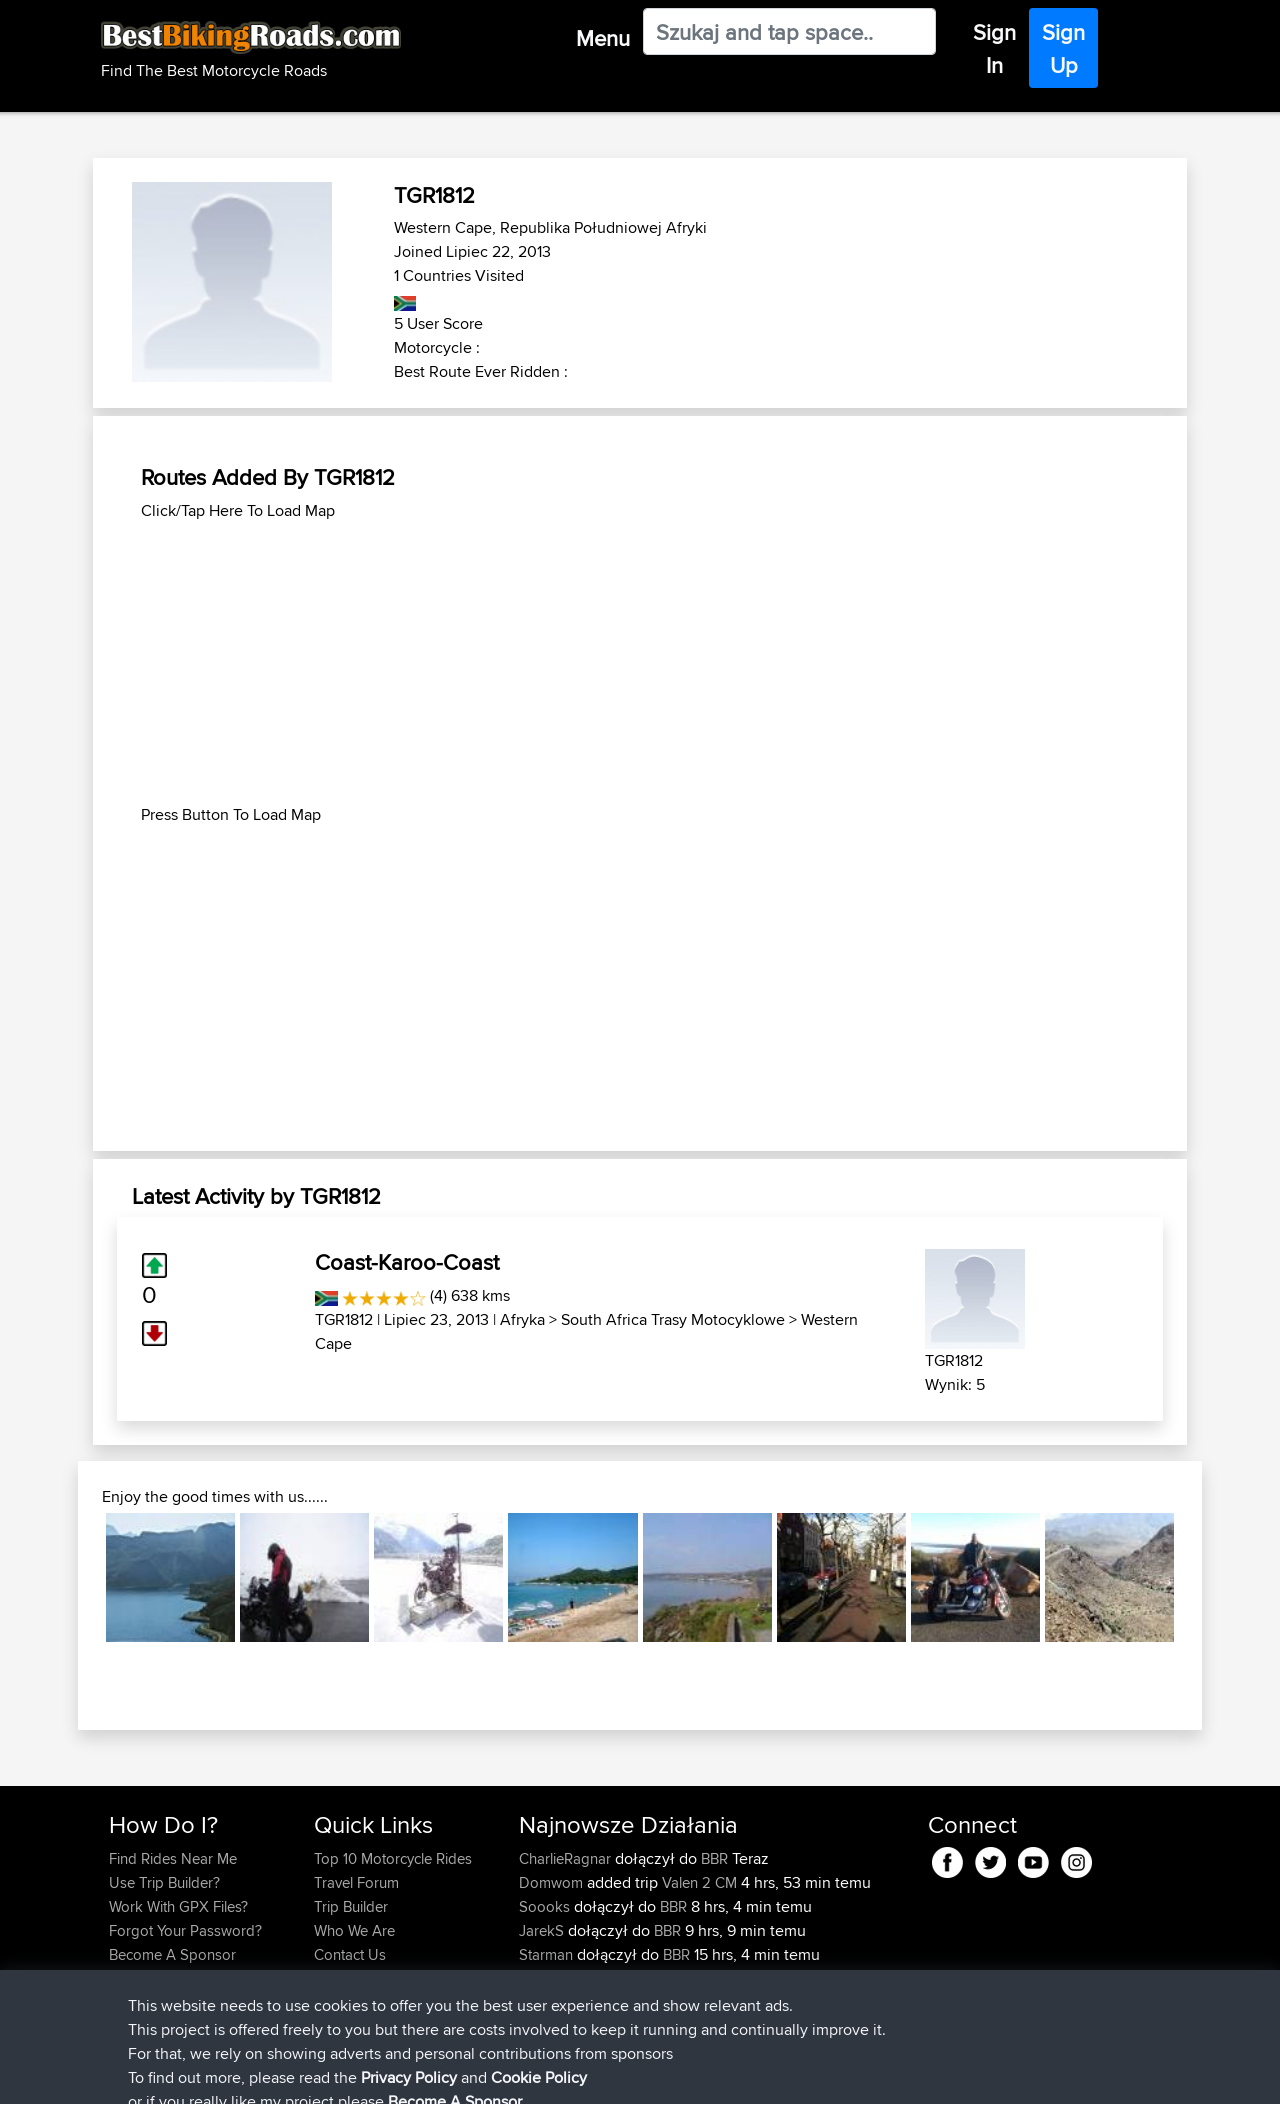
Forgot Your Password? (185, 1930)
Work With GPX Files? (178, 1906)
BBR (714, 1858)
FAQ (122, 1978)
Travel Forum (356, 1882)
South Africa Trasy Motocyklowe (673, 1319)
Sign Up (1063, 48)
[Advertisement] (640, 663)
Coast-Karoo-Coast (407, 1262)
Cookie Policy (476, 2074)
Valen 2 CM (699, 1882)
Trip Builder (351, 1906)
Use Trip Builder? (164, 1882)
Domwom (553, 1882)
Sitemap (295, 2074)
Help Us (340, 1978)
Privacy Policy (377, 2074)
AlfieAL (544, 1978)
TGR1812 (344, 1319)
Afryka (522, 1319)
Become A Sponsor (172, 1954)
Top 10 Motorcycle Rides (393, 1858)
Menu (603, 38)
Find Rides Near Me (173, 1858)
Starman (548, 1954)
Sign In (994, 48)
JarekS (543, 1930)
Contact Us (350, 1954)
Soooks (546, 1906)
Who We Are (354, 1930)
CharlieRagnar (567, 1858)
